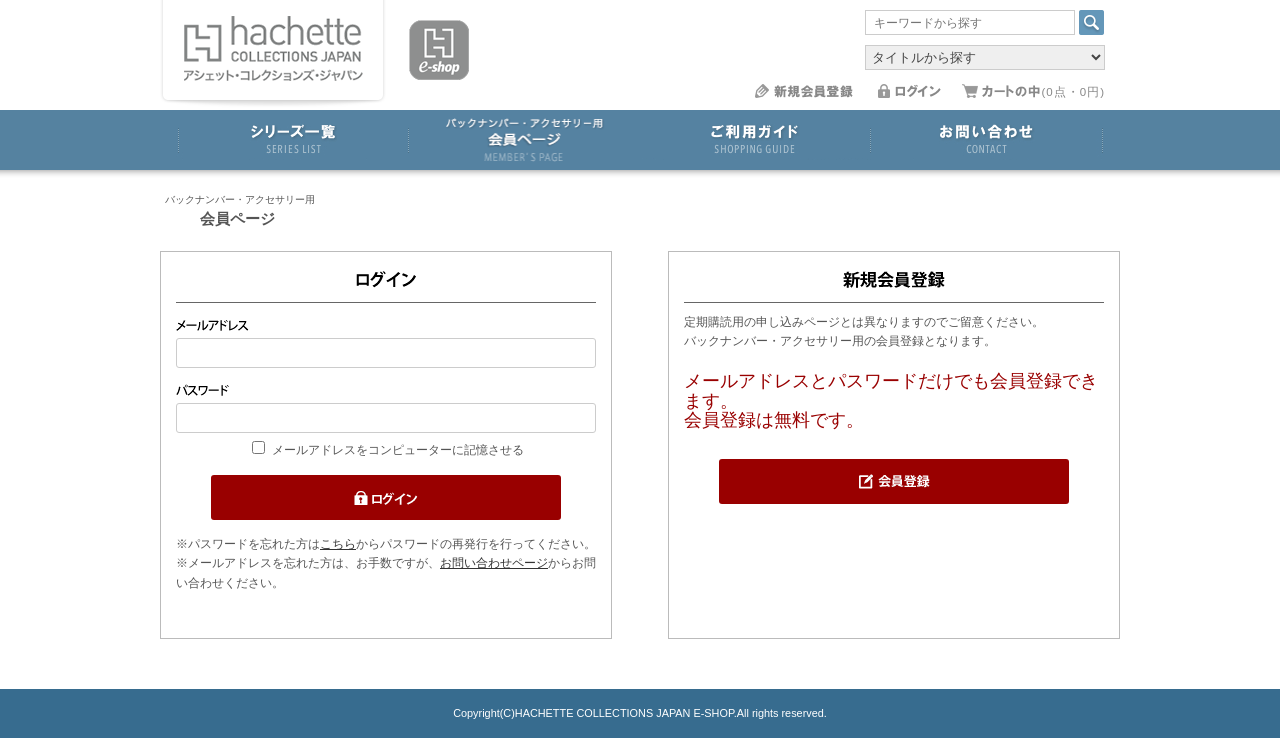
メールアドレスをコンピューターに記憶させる (398, 450)
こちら (338, 544)
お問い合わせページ (494, 563)
